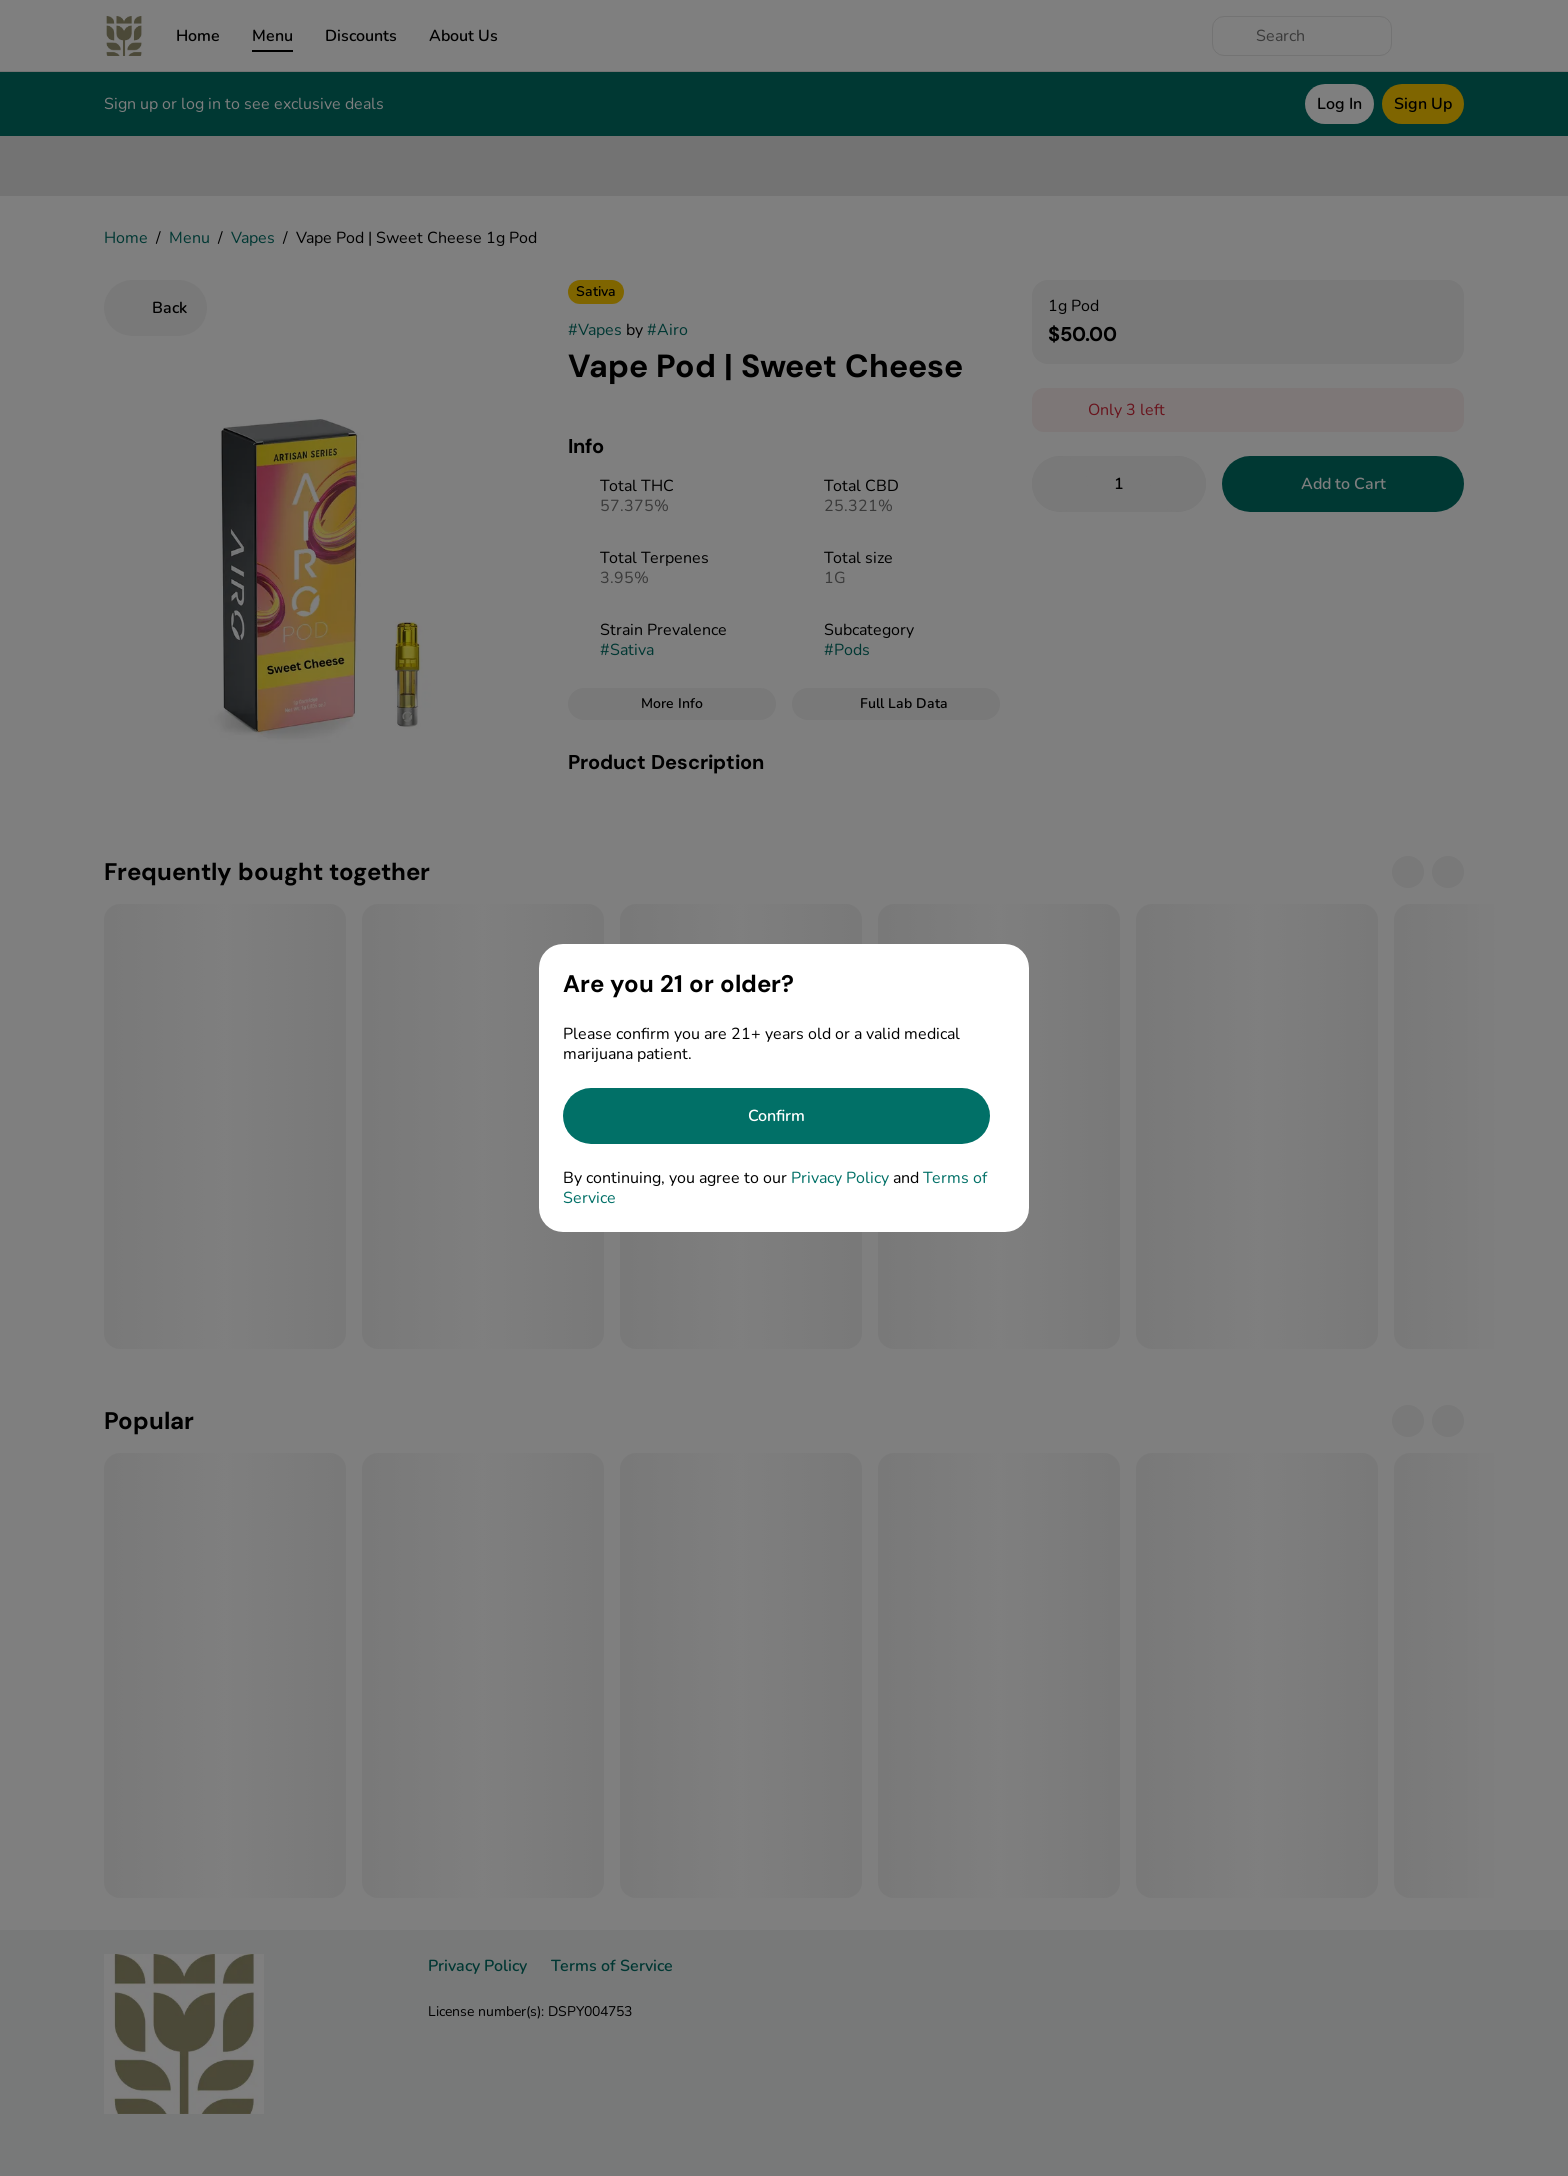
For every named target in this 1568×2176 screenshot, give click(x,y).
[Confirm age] (776, 1116)
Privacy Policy (840, 1178)
